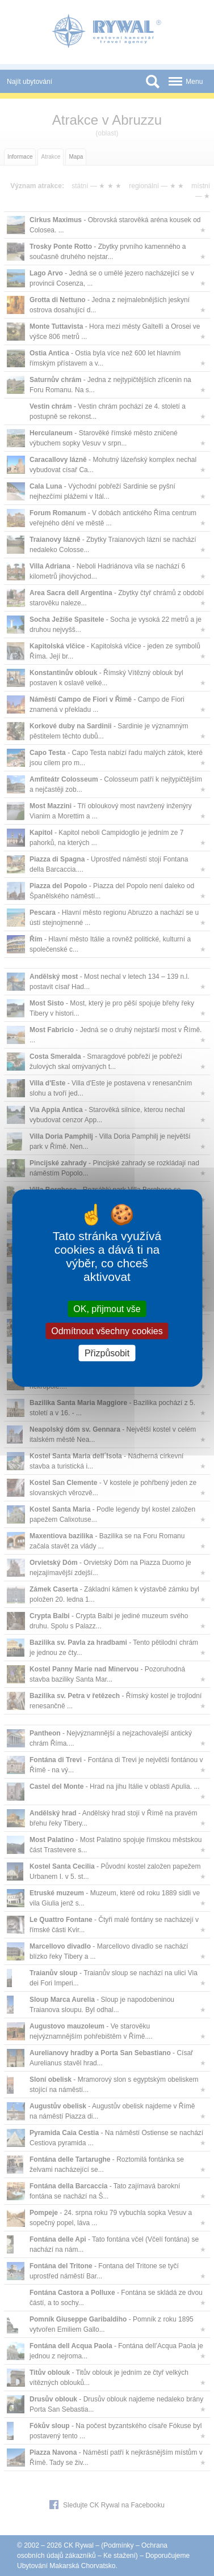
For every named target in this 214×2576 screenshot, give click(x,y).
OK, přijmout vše (106, 1308)
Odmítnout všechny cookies (107, 1330)
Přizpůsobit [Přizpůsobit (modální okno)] (107, 1353)
